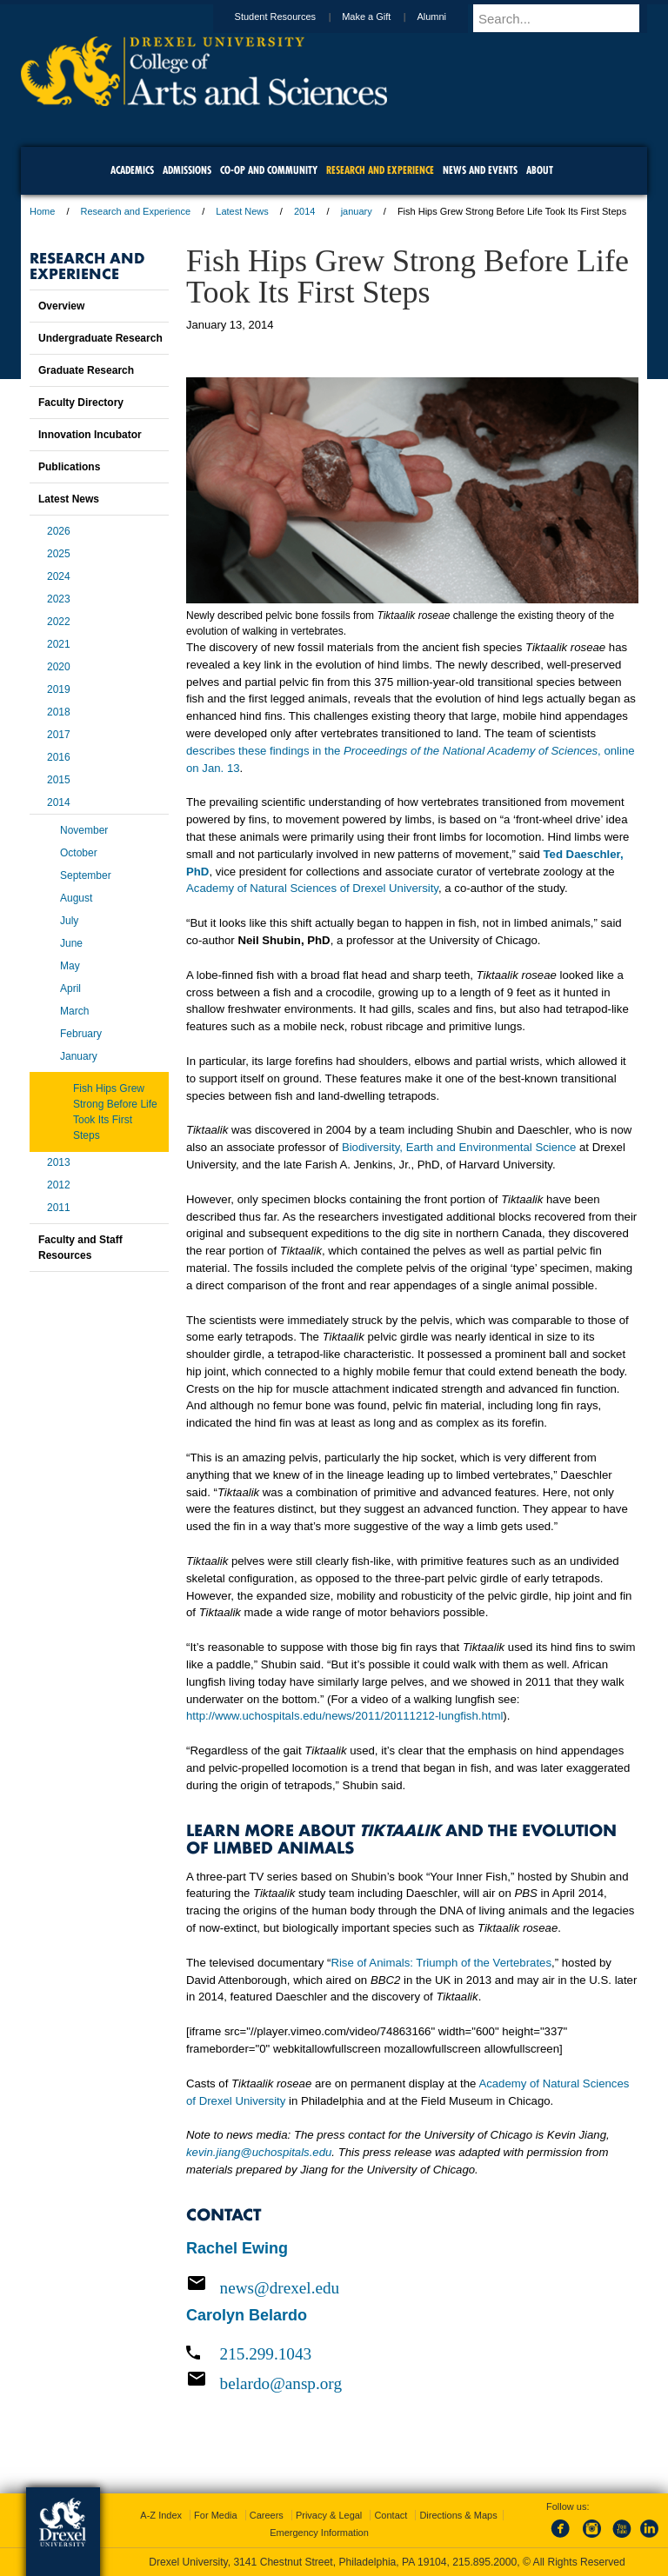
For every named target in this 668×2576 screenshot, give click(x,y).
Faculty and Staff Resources (80, 1247)
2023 (58, 599)
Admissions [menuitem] (187, 169)
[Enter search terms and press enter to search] (568, 18)
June (71, 943)
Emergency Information (319, 2532)
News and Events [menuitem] (480, 169)
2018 (58, 712)
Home (42, 211)
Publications (69, 467)
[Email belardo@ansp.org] (412, 2383)
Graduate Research (86, 370)
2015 (58, 780)
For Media (215, 2515)
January (78, 1056)
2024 (58, 576)
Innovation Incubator (90, 435)
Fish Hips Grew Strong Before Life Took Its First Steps (115, 1112)
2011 (58, 1207)
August (76, 898)
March (74, 1011)
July (69, 921)
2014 (304, 211)
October (78, 853)
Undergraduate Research (100, 338)
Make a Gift (382, 16)
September (85, 875)
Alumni (448, 16)
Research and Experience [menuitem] (380, 169)
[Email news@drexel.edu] (412, 2287)
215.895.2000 (484, 2562)
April (70, 988)
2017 (58, 735)
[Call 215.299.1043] (412, 2354)
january (356, 211)
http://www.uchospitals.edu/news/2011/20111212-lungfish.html (344, 1715)
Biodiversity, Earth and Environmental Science (459, 1147)
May (70, 966)
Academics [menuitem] (132, 169)
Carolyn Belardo (246, 2315)
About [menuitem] (539, 169)
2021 (58, 644)
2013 (58, 1162)
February (81, 1034)
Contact (390, 2515)
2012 (58, 1185)
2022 (58, 622)
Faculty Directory (81, 402)
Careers (267, 2515)
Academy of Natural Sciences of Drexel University (312, 888)
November (84, 830)
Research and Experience (136, 211)
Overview (61, 306)
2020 (58, 667)
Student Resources (292, 16)
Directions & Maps (458, 2515)
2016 (58, 757)
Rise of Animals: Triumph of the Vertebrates (441, 1962)
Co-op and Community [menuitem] (268, 169)
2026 (58, 531)
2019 (58, 689)
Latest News (242, 211)
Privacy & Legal (329, 2515)
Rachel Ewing (237, 2248)
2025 (58, 554)
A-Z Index (161, 2515)
